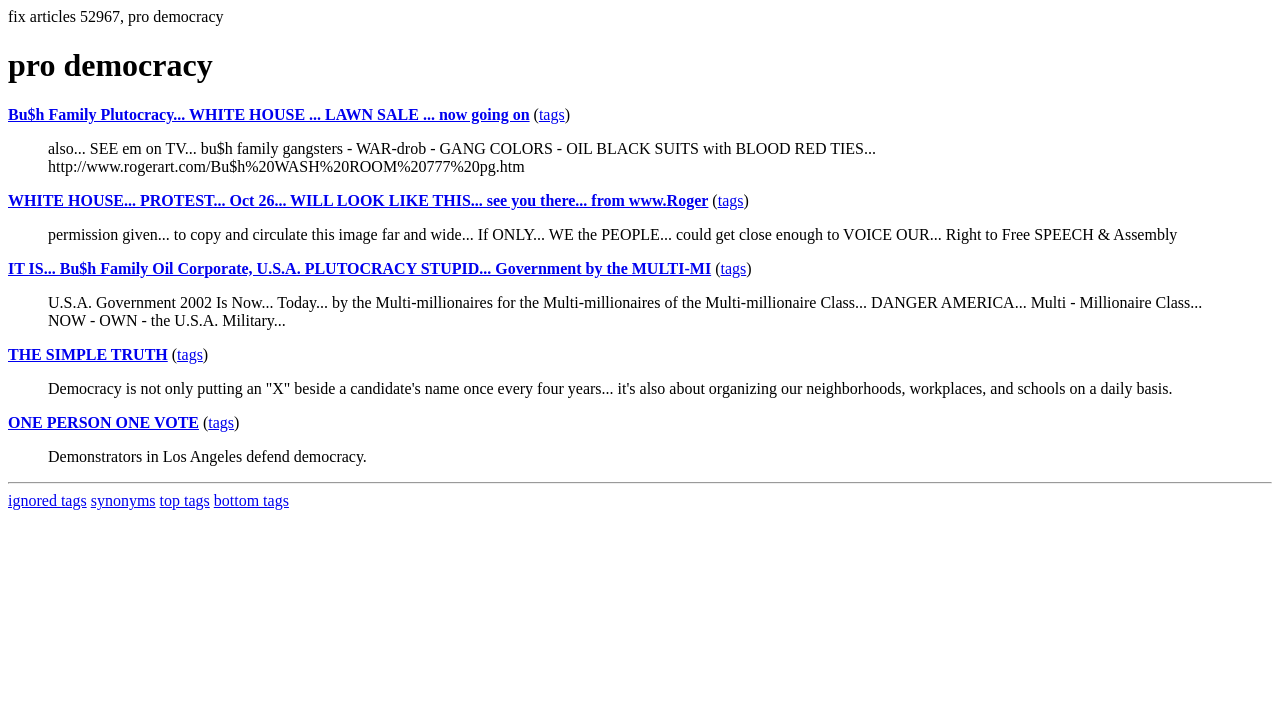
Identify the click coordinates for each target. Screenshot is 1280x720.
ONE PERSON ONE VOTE (103, 422)
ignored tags (47, 500)
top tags (185, 500)
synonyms (123, 500)
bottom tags (251, 500)
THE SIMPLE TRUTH (88, 354)
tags (552, 114)
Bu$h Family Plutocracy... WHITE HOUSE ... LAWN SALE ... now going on (269, 114)
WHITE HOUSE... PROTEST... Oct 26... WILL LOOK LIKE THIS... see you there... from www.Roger (358, 200)
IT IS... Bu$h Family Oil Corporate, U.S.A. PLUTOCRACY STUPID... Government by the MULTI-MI (359, 268)
